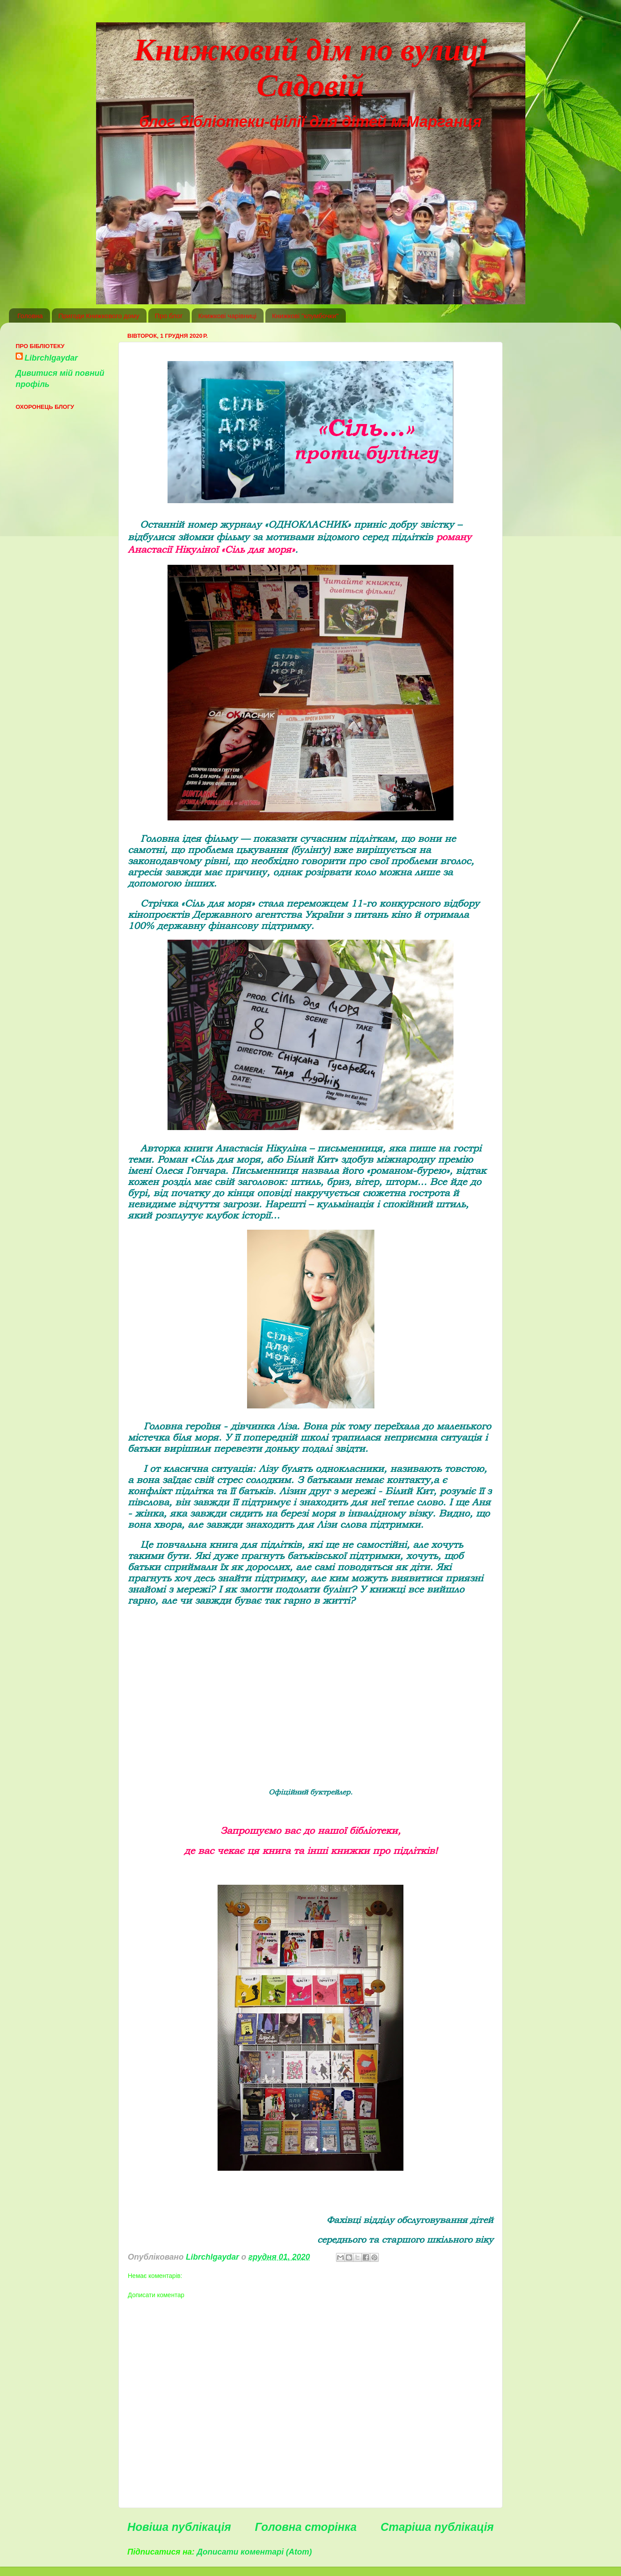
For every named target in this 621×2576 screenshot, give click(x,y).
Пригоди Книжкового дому (99, 315)
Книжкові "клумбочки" (305, 315)
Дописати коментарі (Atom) (254, 2551)
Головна (30, 315)
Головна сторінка (306, 2527)
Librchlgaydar (51, 357)
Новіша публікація (179, 2527)
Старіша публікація (437, 2527)
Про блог (169, 315)
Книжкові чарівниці (227, 315)
